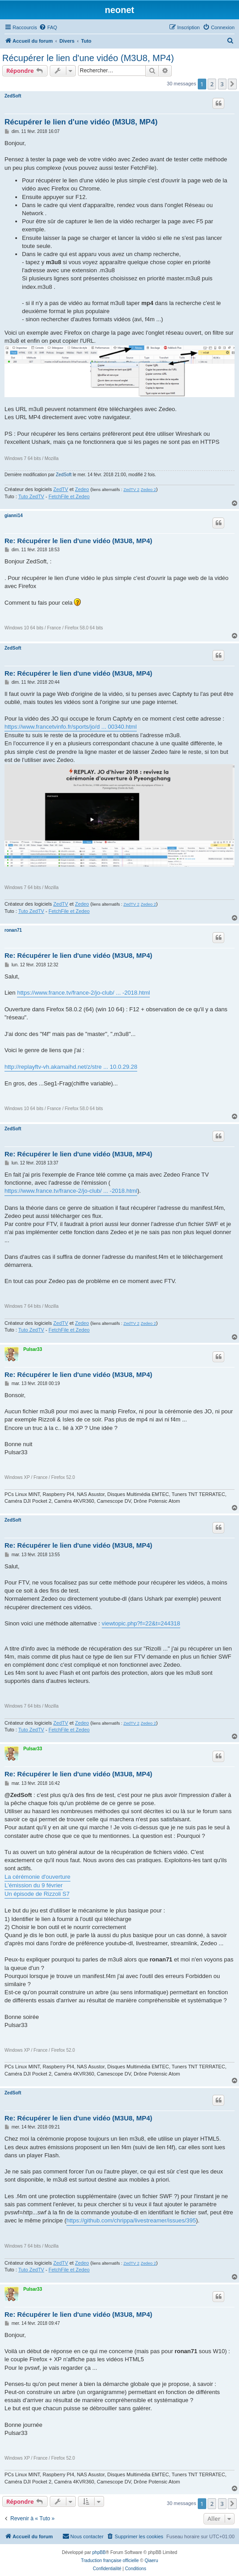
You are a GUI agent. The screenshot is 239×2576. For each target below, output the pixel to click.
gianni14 (13, 515)
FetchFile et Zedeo (69, 496)
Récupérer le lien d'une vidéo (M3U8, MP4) (88, 58)
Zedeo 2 (148, 489)
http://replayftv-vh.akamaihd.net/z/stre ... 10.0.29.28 (70, 1066)
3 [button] (222, 84)
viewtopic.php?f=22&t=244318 (141, 1623)
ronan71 (13, 930)
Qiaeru (151, 2560)
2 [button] (211, 84)
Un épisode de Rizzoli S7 (37, 1893)
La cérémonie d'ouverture (37, 1876)
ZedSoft (12, 95)
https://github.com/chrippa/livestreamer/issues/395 (131, 2220)
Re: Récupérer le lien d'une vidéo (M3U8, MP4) (78, 540)
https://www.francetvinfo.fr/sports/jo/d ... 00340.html (70, 726)
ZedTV (60, 489)
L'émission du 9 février (33, 1885)
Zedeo (82, 489)
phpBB (99, 2552)
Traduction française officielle (110, 2560)
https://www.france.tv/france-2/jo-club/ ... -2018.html (83, 992)
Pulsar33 (32, 1349)
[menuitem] (48, 27)
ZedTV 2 (131, 489)
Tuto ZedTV (31, 496)
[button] (232, 84)
